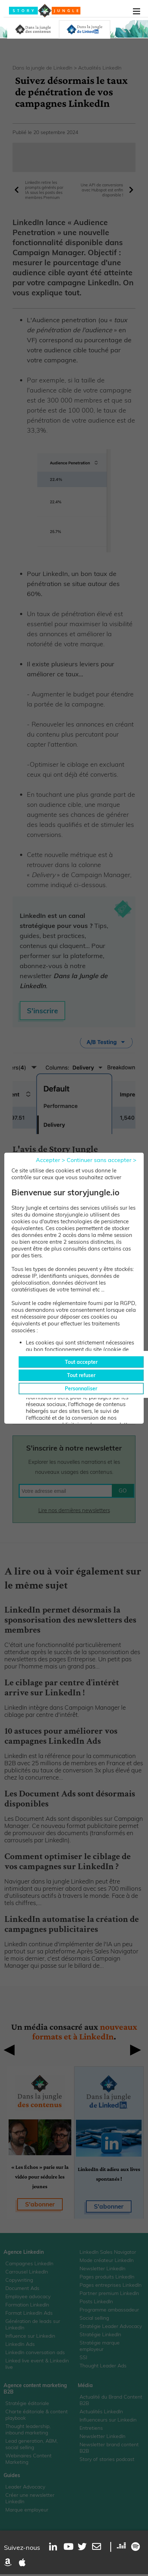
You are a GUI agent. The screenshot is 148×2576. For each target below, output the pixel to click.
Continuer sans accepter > (102, 1159)
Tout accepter (81, 1362)
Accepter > (50, 1159)
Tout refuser (81, 1375)
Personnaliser (81, 1388)
